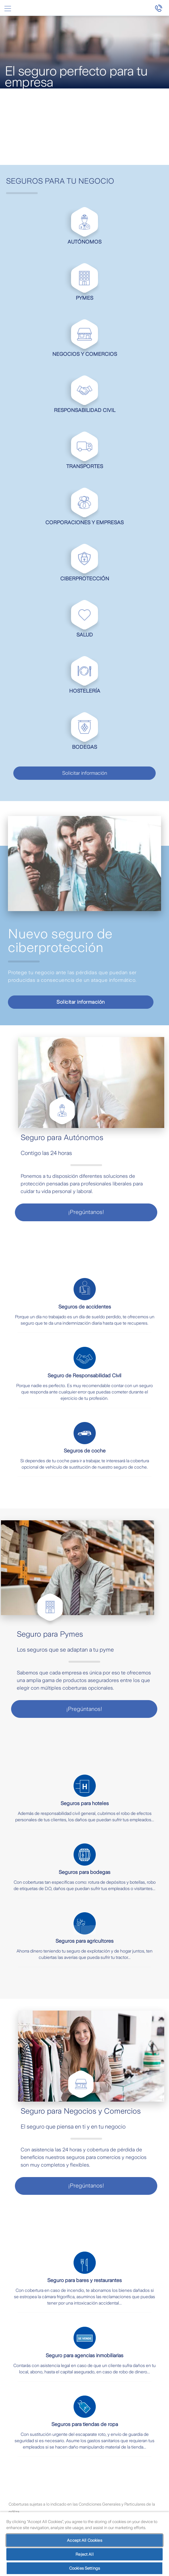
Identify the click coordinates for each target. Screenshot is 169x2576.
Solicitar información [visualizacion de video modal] (80, 1002)
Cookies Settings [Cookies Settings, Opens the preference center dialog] (84, 2568)
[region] (84, 2544)
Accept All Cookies (84, 2540)
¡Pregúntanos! (86, 1212)
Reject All (84, 2554)
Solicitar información (84, 773)
